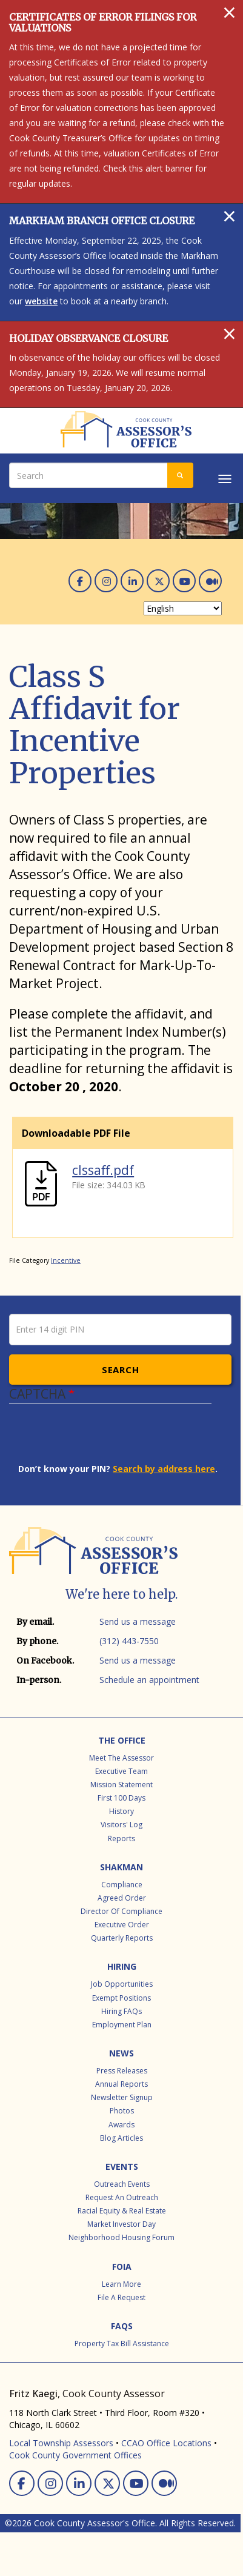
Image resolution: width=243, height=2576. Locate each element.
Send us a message (137, 1621)
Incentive (66, 1260)
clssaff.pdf (103, 1170)
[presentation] (110, 1439)
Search (120, 1369)
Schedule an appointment (149, 1679)
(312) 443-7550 (129, 1641)
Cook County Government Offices (75, 2455)
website (41, 301)
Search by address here (164, 1468)
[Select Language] (183, 608)
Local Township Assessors (61, 2443)
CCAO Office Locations (166, 2443)
